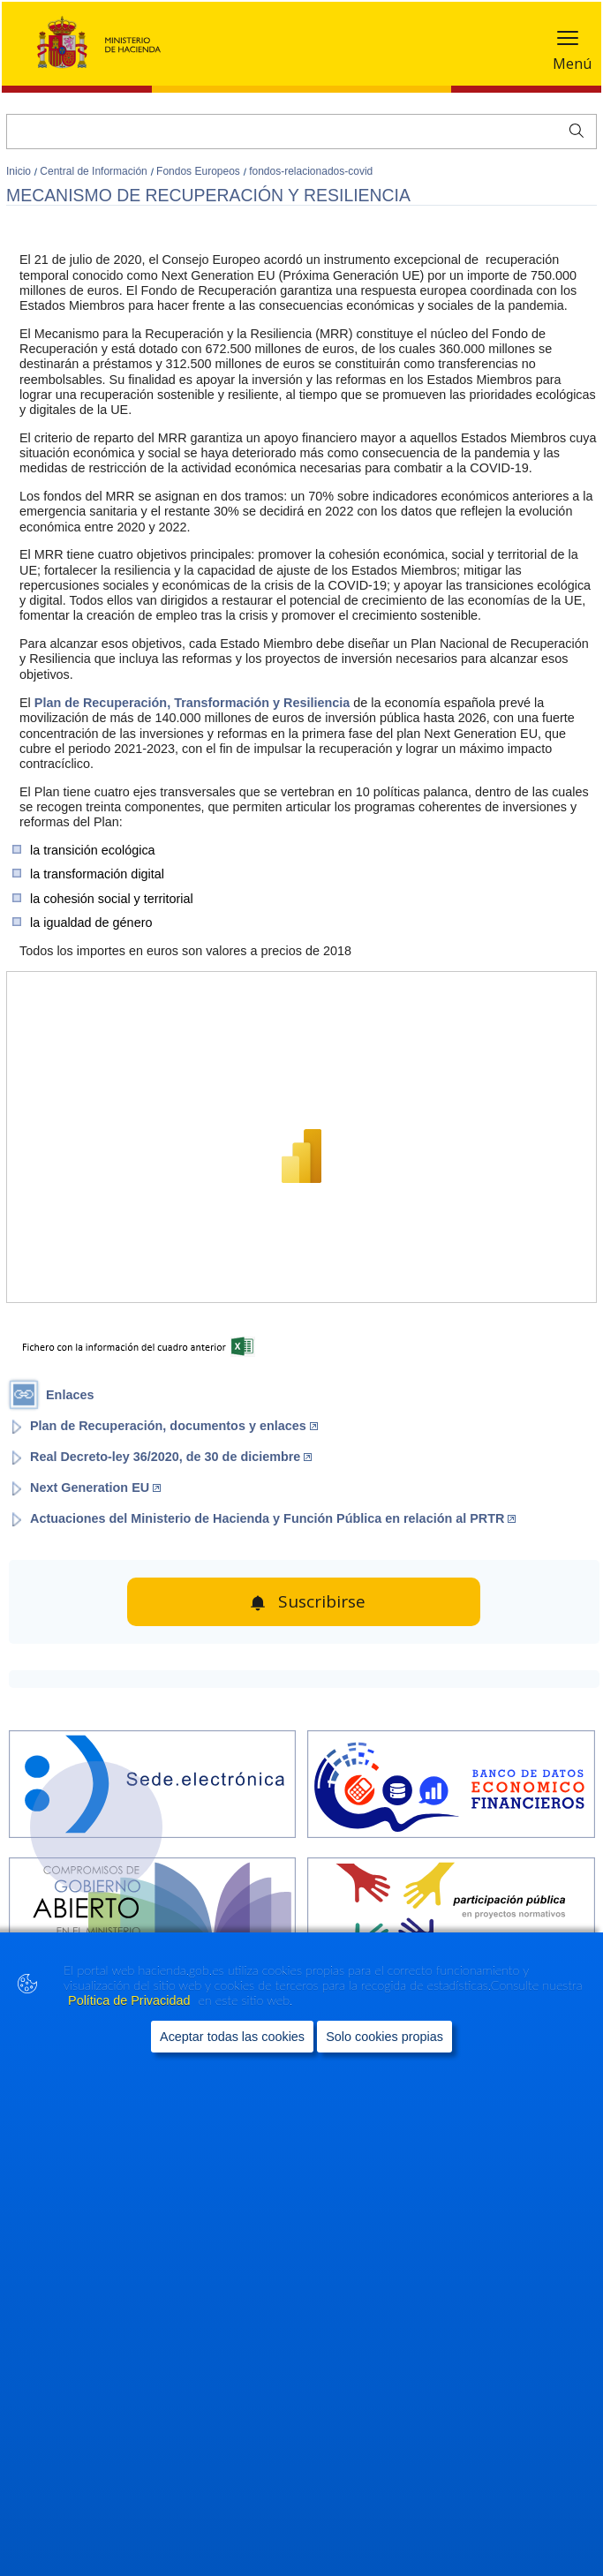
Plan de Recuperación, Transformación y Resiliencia (192, 703)
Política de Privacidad (130, 2000)
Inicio (20, 171)
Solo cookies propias (384, 2037)
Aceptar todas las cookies (232, 2037)
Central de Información (95, 171)
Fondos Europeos (199, 171)
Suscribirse (322, 1601)
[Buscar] (301, 131)
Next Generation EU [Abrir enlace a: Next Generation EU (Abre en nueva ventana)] (95, 1487)
